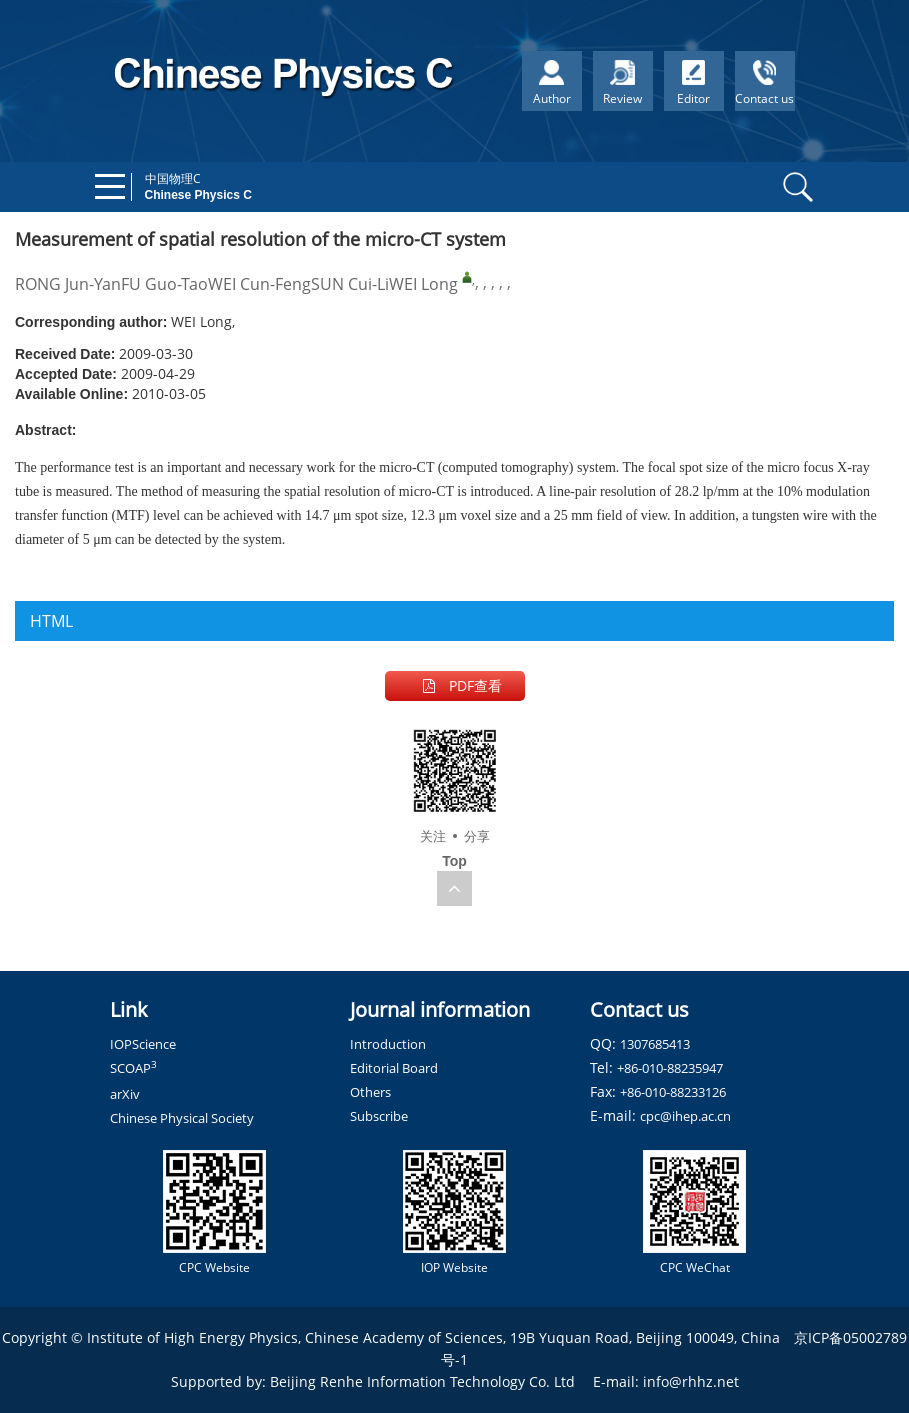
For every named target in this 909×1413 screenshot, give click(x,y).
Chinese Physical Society (182, 1118)
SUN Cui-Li (350, 284)
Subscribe (379, 1116)
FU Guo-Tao (164, 284)
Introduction (388, 1044)
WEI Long (423, 284)
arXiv (125, 1094)
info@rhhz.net (691, 1381)
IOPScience (143, 1044)
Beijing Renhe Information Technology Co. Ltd (422, 1381)
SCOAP (133, 1068)
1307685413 (655, 1044)
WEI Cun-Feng (259, 284)
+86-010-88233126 (673, 1092)
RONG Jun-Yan (68, 284)
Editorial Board (394, 1068)
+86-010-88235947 (670, 1068)
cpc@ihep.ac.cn (685, 1116)
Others (370, 1092)
